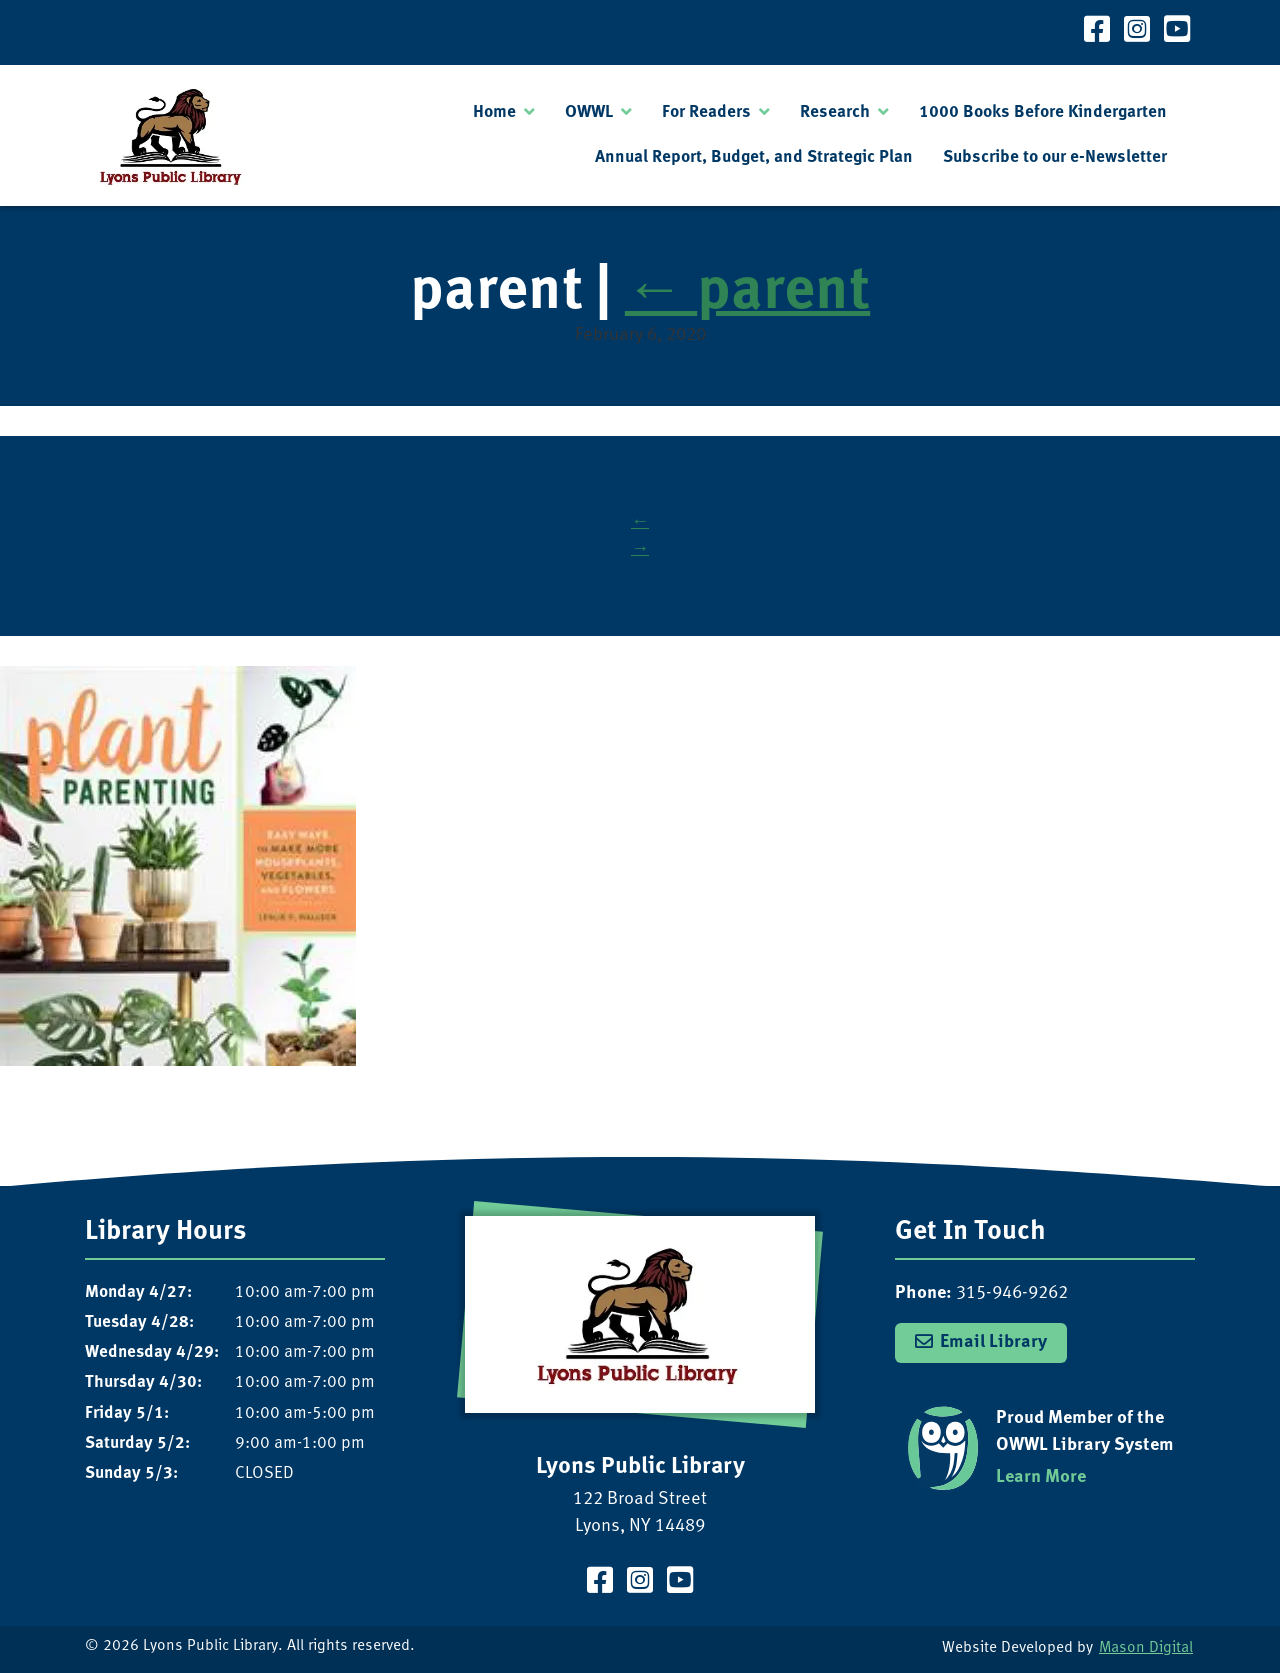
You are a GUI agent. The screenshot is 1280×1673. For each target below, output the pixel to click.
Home (494, 112)
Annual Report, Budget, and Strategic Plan (754, 157)
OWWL (589, 112)
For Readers (706, 112)
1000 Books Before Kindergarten (1043, 112)
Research (835, 112)
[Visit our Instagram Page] (1137, 32)
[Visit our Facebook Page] (1097, 32)
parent (747, 292)
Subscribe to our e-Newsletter (1055, 157)
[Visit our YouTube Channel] (1177, 32)
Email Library (993, 1342)
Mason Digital (1146, 1648)
